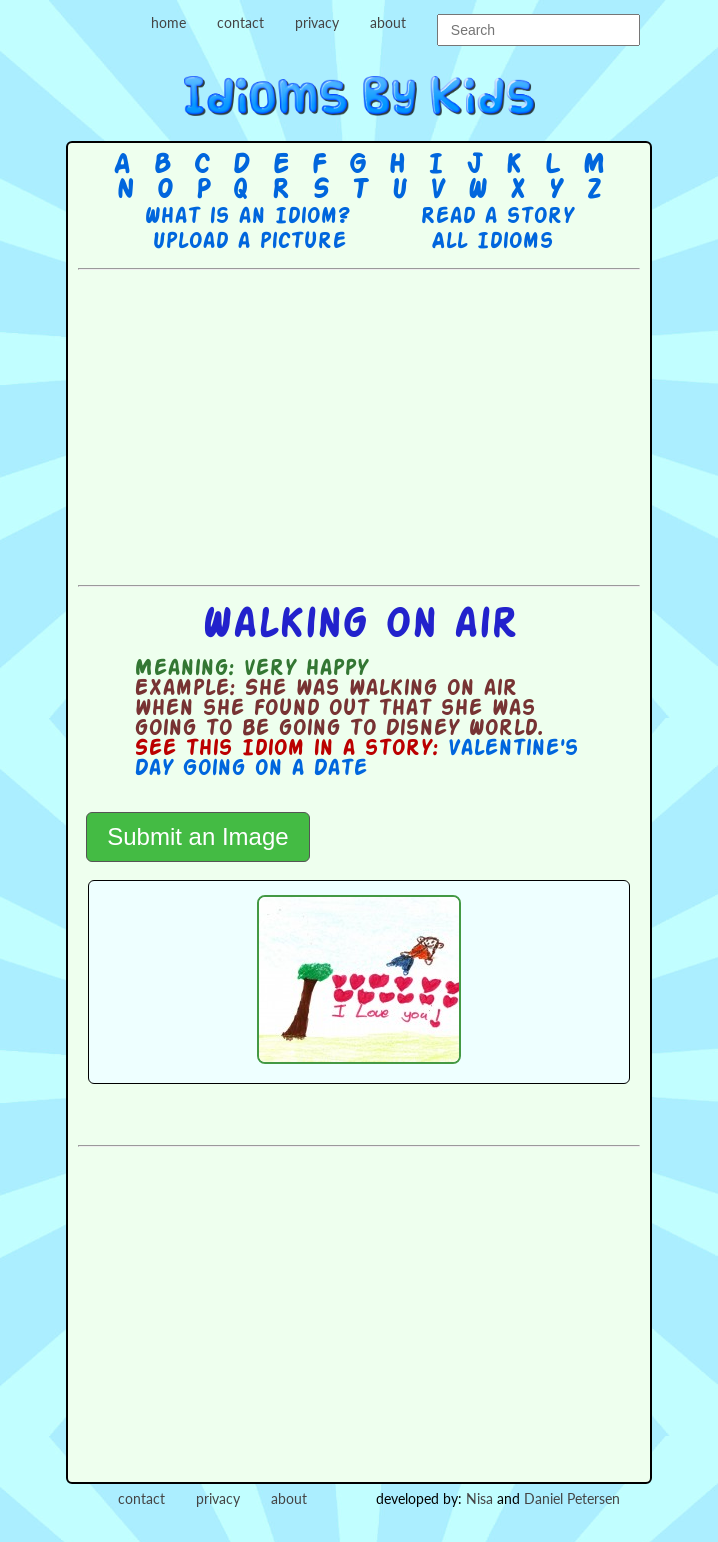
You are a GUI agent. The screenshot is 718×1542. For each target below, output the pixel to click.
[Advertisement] (397, 425)
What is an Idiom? (246, 217)
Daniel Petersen (572, 1498)
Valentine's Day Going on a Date (356, 759)
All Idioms (492, 242)
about (388, 22)
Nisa (479, 1498)
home (168, 22)
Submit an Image (197, 836)
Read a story (497, 217)
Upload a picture (249, 242)
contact (240, 22)
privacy (317, 22)
